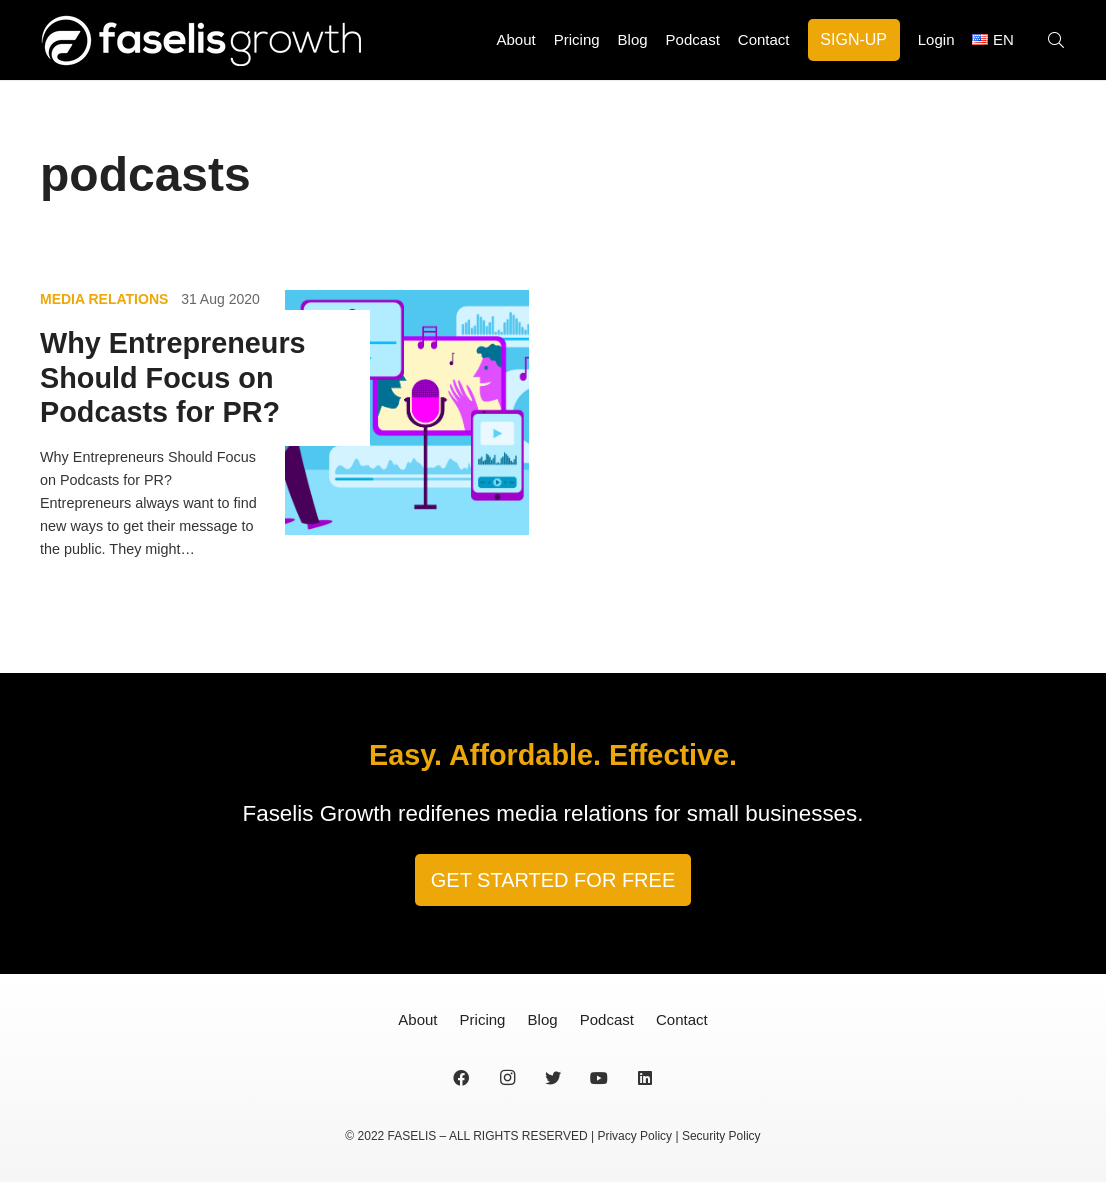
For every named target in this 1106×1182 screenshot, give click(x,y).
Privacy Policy (634, 1136)
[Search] (1056, 40)
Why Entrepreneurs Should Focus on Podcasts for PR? (173, 377)
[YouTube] (599, 1078)
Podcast (607, 1019)
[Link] (200, 40)
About (417, 1019)
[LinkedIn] (645, 1078)
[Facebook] (461, 1078)
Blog (543, 1019)
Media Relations (104, 299)
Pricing (483, 1019)
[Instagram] (507, 1078)
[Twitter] (553, 1078)
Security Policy (721, 1136)
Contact (682, 1019)
